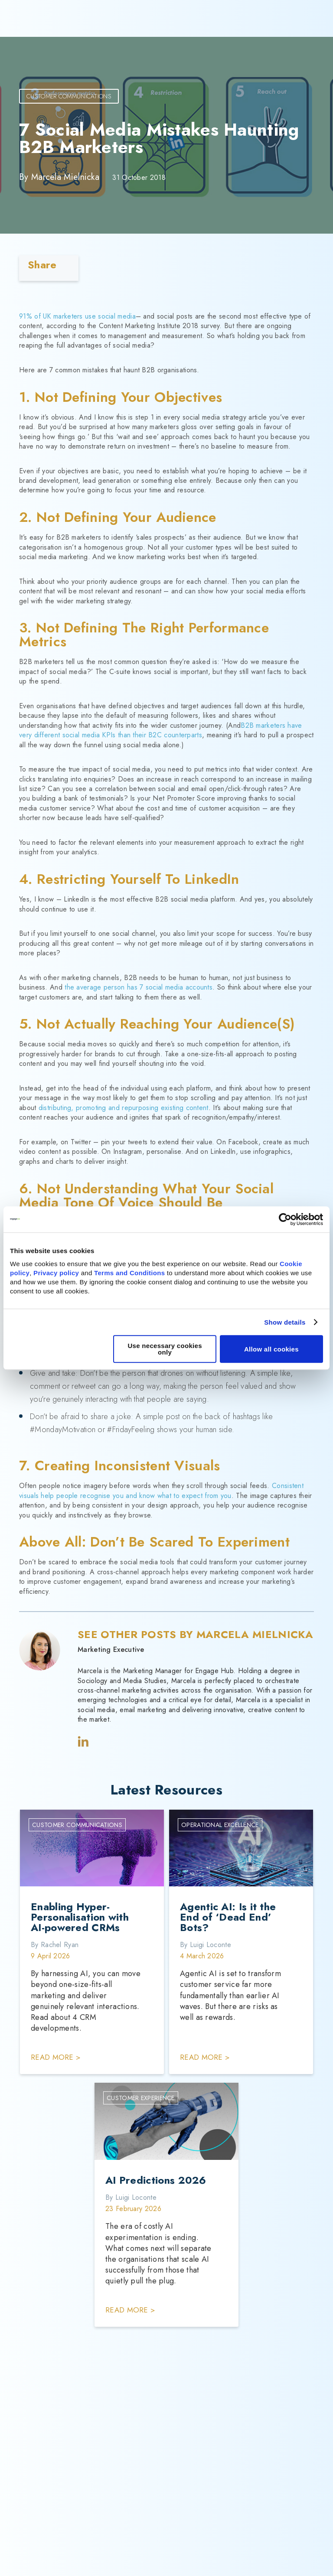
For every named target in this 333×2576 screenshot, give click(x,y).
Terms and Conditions (129, 1273)
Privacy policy (56, 1273)
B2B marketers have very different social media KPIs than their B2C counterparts (160, 730)
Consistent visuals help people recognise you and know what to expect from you (161, 1490)
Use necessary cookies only (164, 1349)
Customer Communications (68, 96)
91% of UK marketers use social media (77, 316)
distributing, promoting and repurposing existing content (124, 1108)
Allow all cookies (271, 1349)
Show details (284, 1322)
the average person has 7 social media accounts (138, 987)
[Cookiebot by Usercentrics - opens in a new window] (285, 1219)
